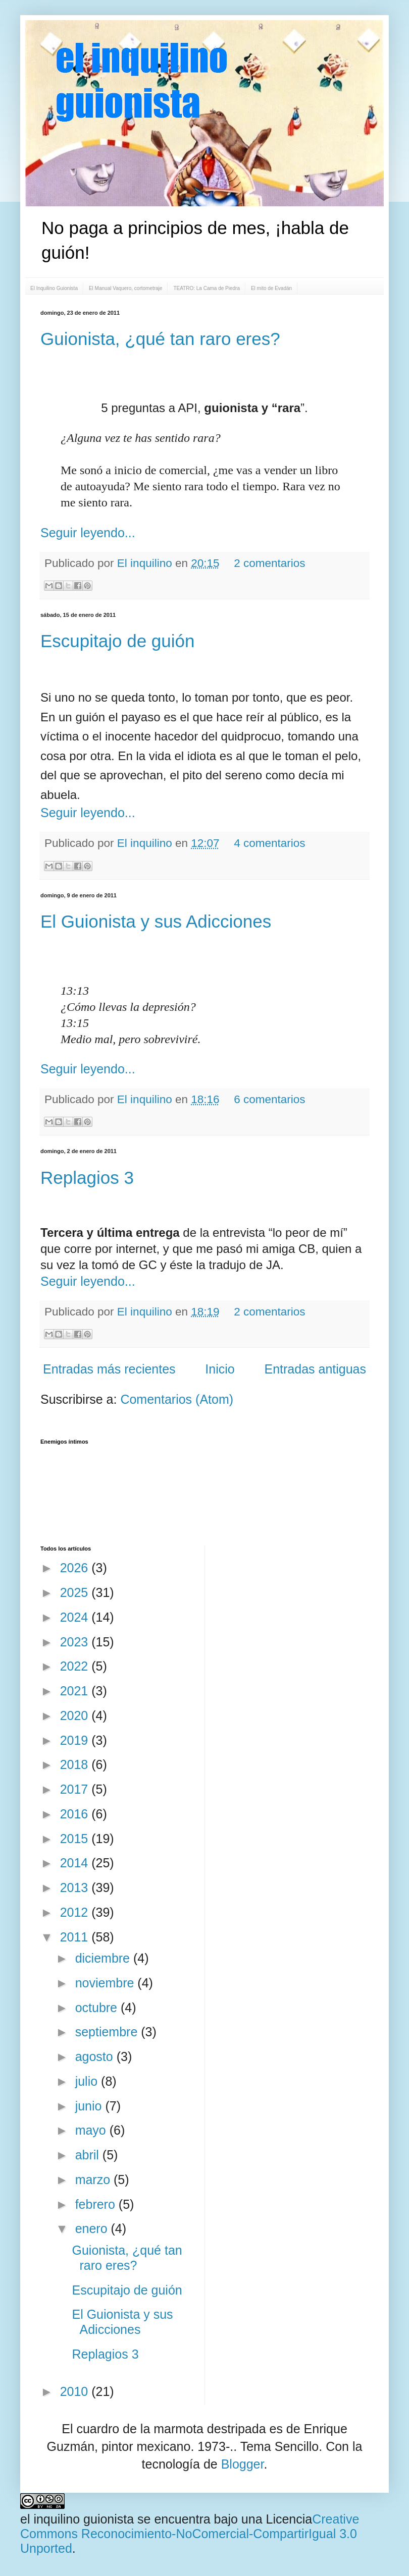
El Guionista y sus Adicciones (155, 921)
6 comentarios (269, 1099)
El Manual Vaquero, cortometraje (125, 288)
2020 (76, 1715)
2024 (76, 1617)
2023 (76, 1642)
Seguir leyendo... (87, 533)
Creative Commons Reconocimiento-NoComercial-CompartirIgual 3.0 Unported (189, 2533)
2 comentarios (269, 563)
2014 (76, 1863)
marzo (94, 2179)
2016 (76, 1814)
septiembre (108, 2032)
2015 (76, 1838)
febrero (97, 2204)
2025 (76, 1592)
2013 (76, 1887)
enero (93, 2228)
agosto (96, 2056)
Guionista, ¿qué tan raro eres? (160, 339)
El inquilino (146, 563)
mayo (92, 2130)
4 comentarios (269, 843)
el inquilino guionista (77, 2519)
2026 (76, 1568)
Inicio (219, 1369)
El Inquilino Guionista (54, 288)
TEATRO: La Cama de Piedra (206, 288)
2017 (76, 1789)
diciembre (104, 1958)
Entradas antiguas (315, 1369)
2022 (76, 1666)
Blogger (242, 2464)
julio (88, 2081)
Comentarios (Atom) (176, 1399)
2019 (76, 1740)
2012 (76, 1912)
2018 (76, 1764)
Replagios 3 (87, 1177)
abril (89, 2155)
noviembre (106, 1983)
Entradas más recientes (109, 1369)
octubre (98, 2007)
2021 (76, 1691)
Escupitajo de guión (117, 641)
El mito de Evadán (271, 288)
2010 (76, 2391)
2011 (76, 1937)
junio (90, 2106)
